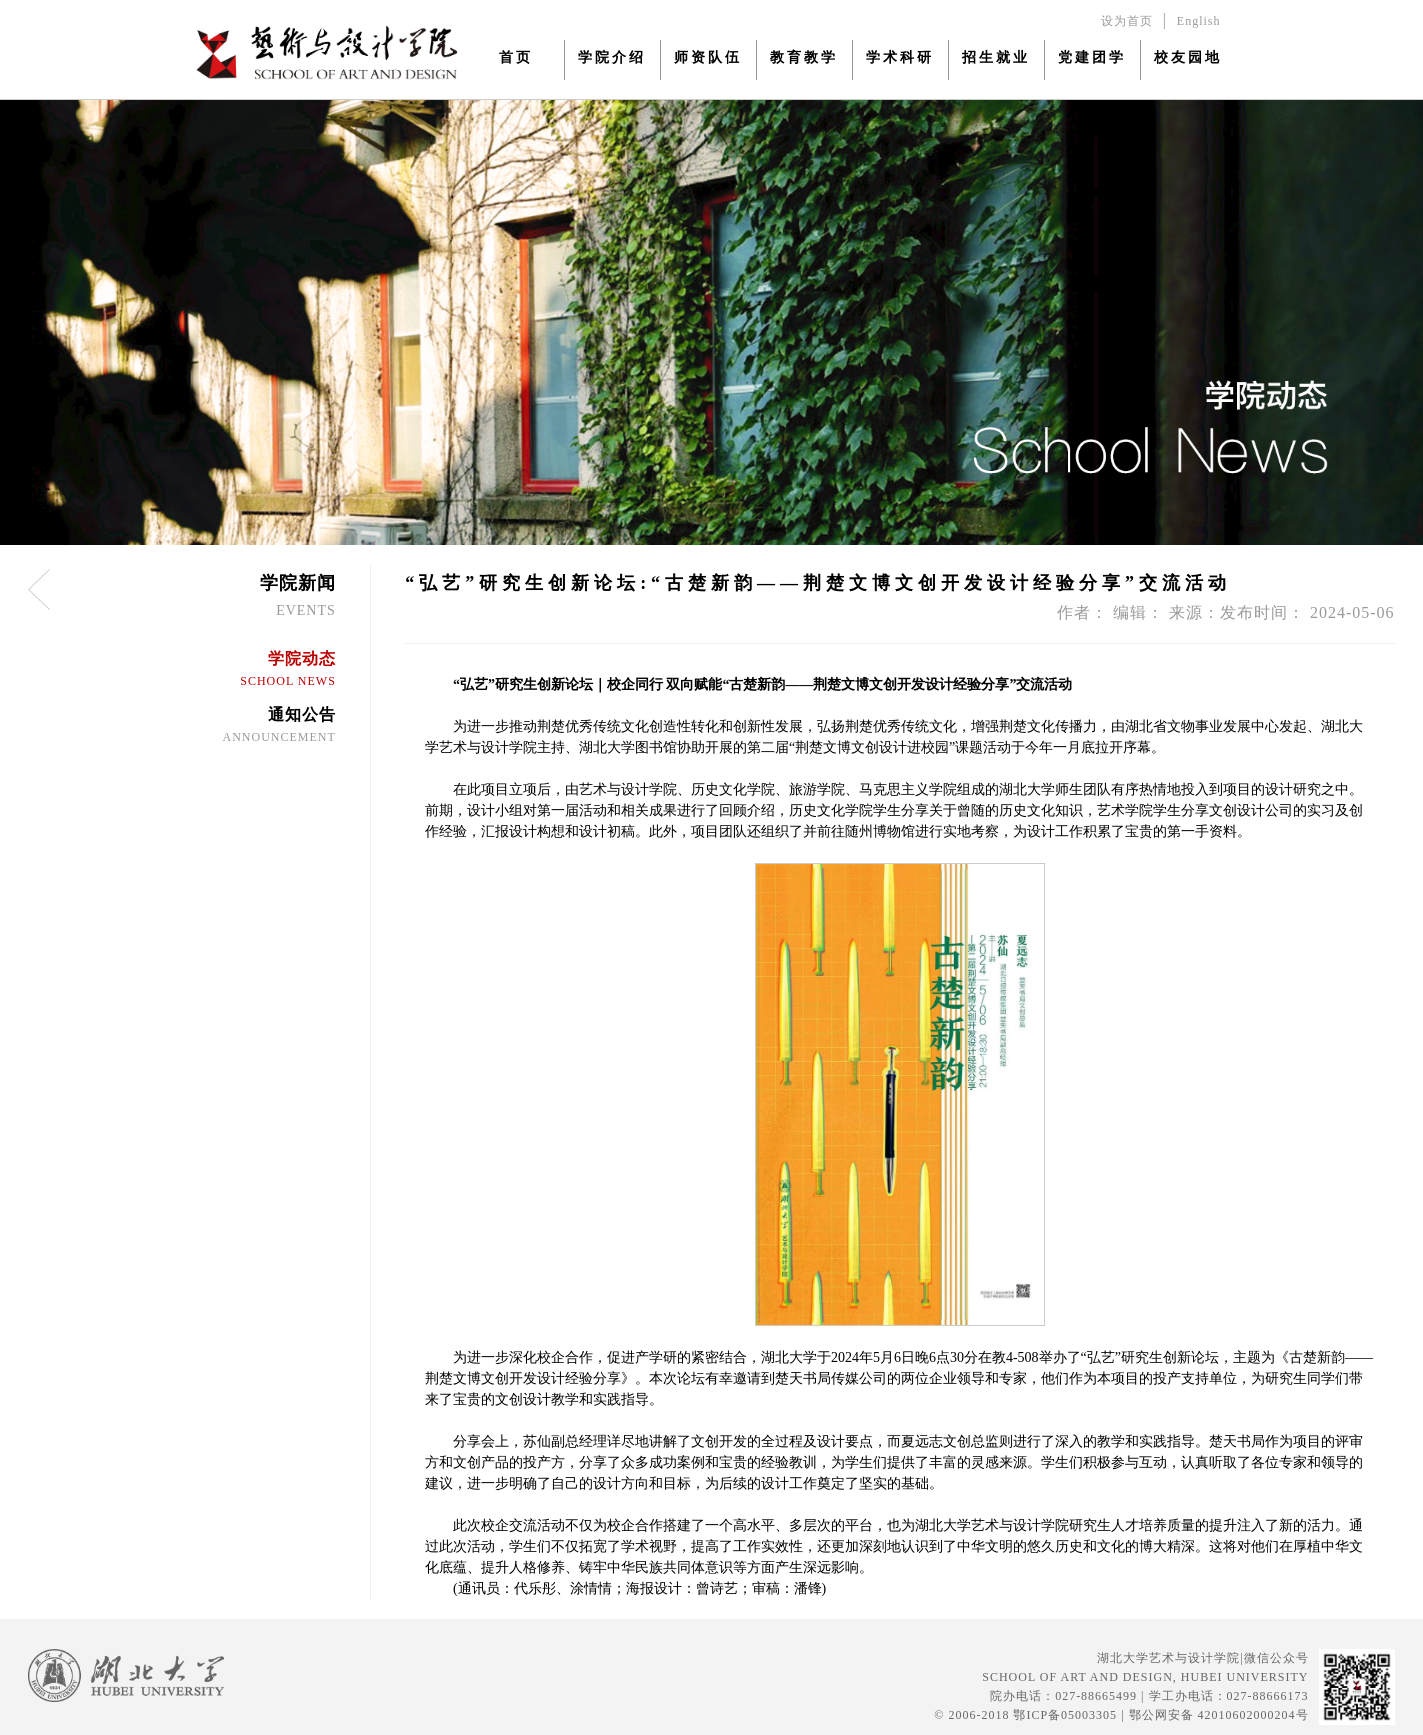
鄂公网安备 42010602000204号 (1219, 1715)
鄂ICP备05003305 (1065, 1715)
